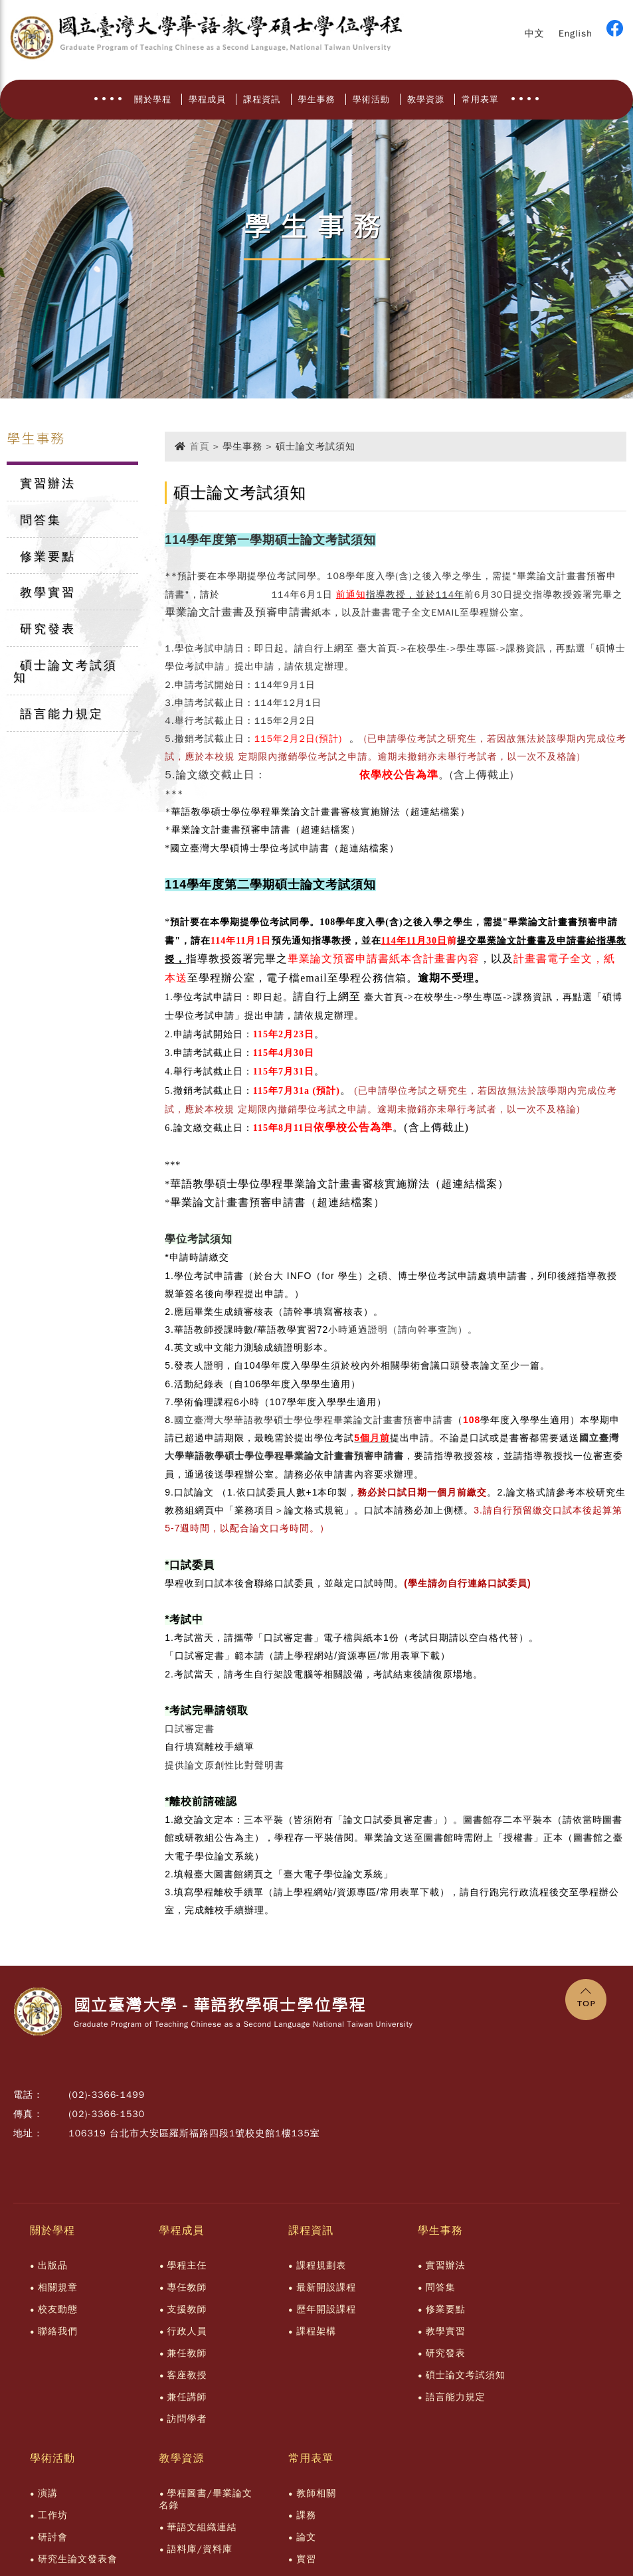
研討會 (53, 2537)
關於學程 (152, 99)
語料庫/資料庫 (199, 2549)
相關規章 (58, 2287)
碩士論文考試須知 (65, 671)
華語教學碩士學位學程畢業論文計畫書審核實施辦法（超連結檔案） (320, 811)
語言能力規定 (62, 714)
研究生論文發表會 (78, 2559)
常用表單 (480, 99)
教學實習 (48, 592)
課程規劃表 (321, 2265)
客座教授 (187, 2375)
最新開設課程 (326, 2287)
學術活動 (371, 99)
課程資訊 (261, 99)
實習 (306, 2559)
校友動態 (58, 2309)
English (575, 33)
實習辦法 (48, 483)
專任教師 (187, 2287)
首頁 (199, 446)
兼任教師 (187, 2353)
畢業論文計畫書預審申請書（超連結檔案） (266, 829)
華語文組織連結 (202, 2527)
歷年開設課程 (326, 2309)
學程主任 (187, 2265)
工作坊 (53, 2515)
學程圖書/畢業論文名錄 (205, 2499)
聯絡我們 (58, 2331)
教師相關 (316, 2493)
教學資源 (425, 99)
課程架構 (316, 2331)
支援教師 (187, 2309)
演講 (48, 2493)
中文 (535, 33)
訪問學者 (187, 2419)
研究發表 (48, 629)
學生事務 (316, 99)
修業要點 (48, 556)
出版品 (53, 2265)
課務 (306, 2515)
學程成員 (207, 99)
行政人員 (187, 2331)
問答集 (41, 520)
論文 (306, 2537)
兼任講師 (187, 2397)
